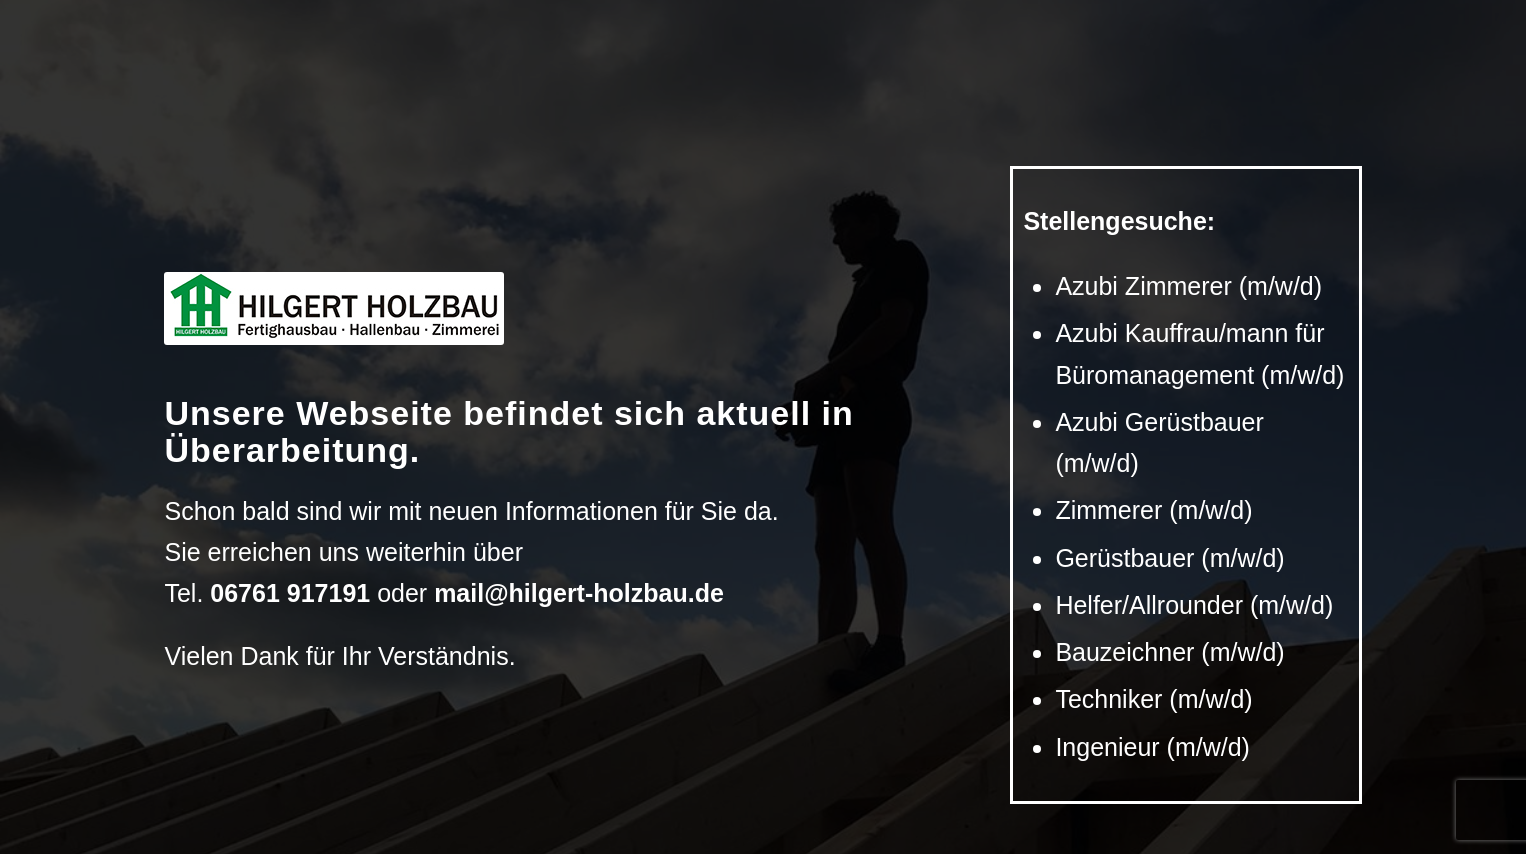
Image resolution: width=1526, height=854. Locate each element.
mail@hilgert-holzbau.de (579, 593)
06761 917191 (290, 593)
